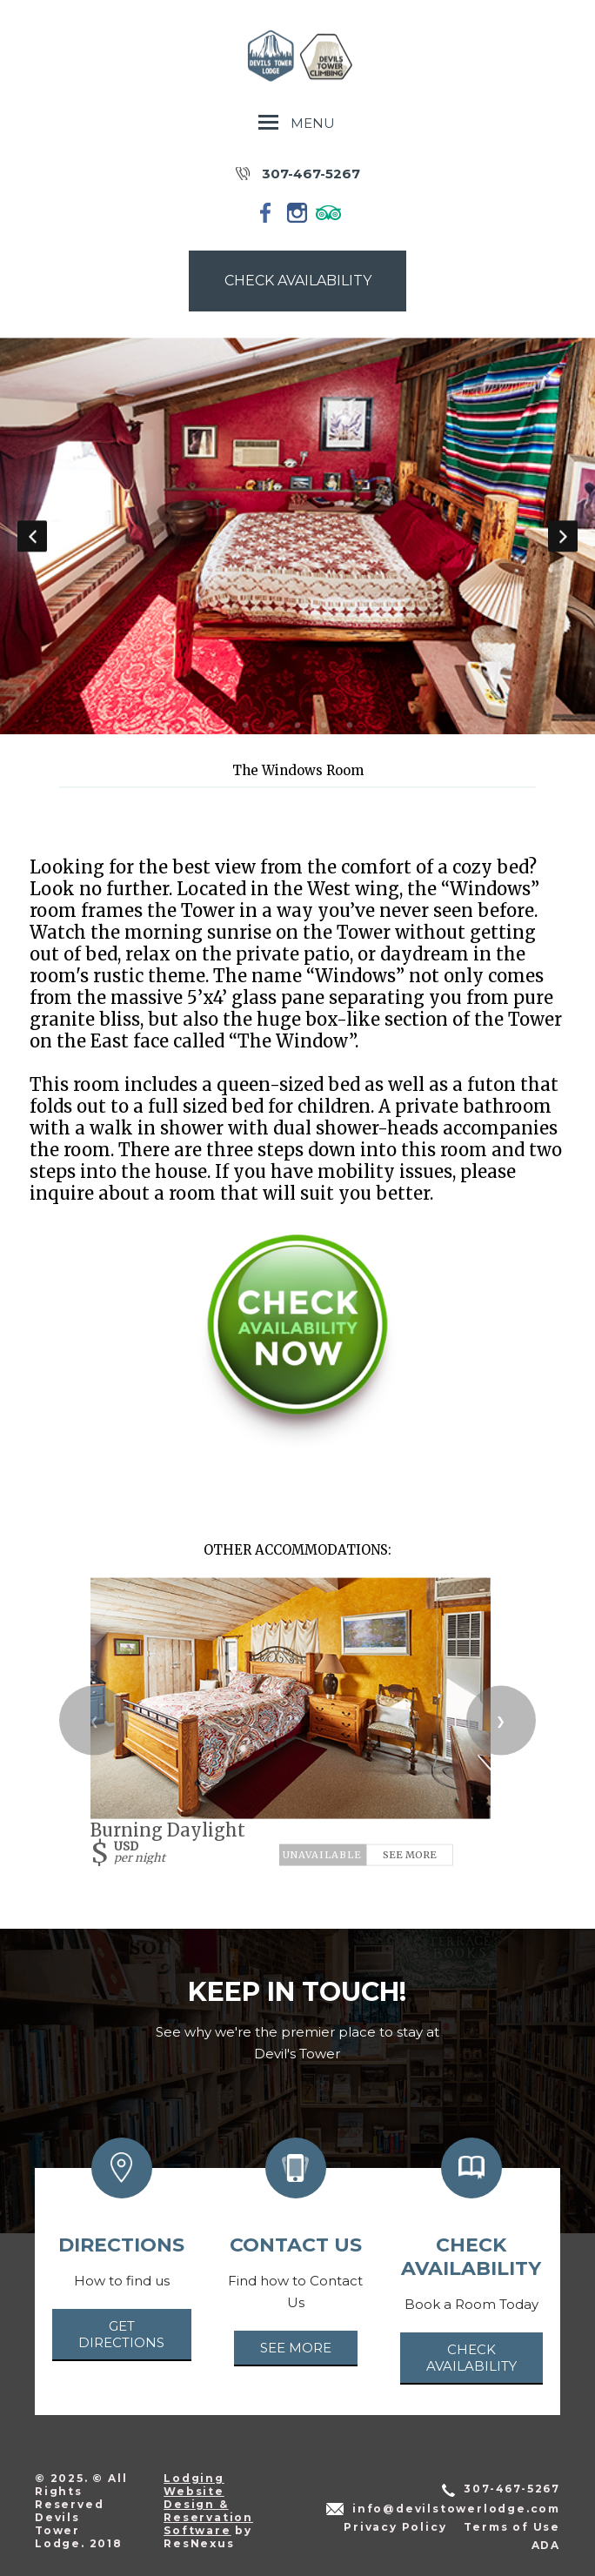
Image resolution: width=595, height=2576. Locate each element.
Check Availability (471, 2357)
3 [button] (297, 725)
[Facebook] (266, 212)
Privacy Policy (395, 2526)
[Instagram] (297, 212)
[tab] (245, 725)
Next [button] (563, 536)
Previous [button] (32, 536)
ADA (545, 2545)
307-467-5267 (311, 173)
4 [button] (323, 725)
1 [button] (245, 725)
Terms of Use (512, 2526)
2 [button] (271, 725)
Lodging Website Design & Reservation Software (208, 2504)
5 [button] (349, 725)
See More (410, 1854)
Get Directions (121, 2334)
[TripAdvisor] (329, 212)
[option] (297, 536)
